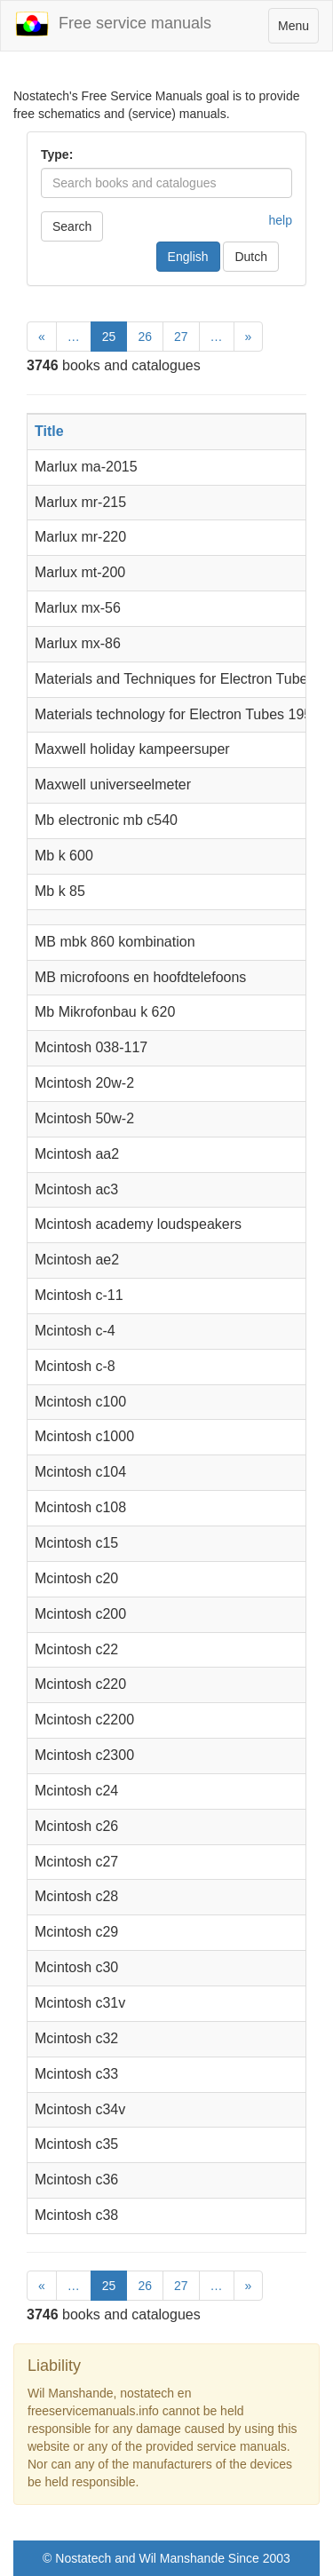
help (280, 220)
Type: (57, 154)
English (188, 257)
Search (71, 226)
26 (145, 336)
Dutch (250, 257)
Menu (298, 30)
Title (49, 431)
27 (181, 336)
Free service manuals (112, 24)
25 (109, 336)
